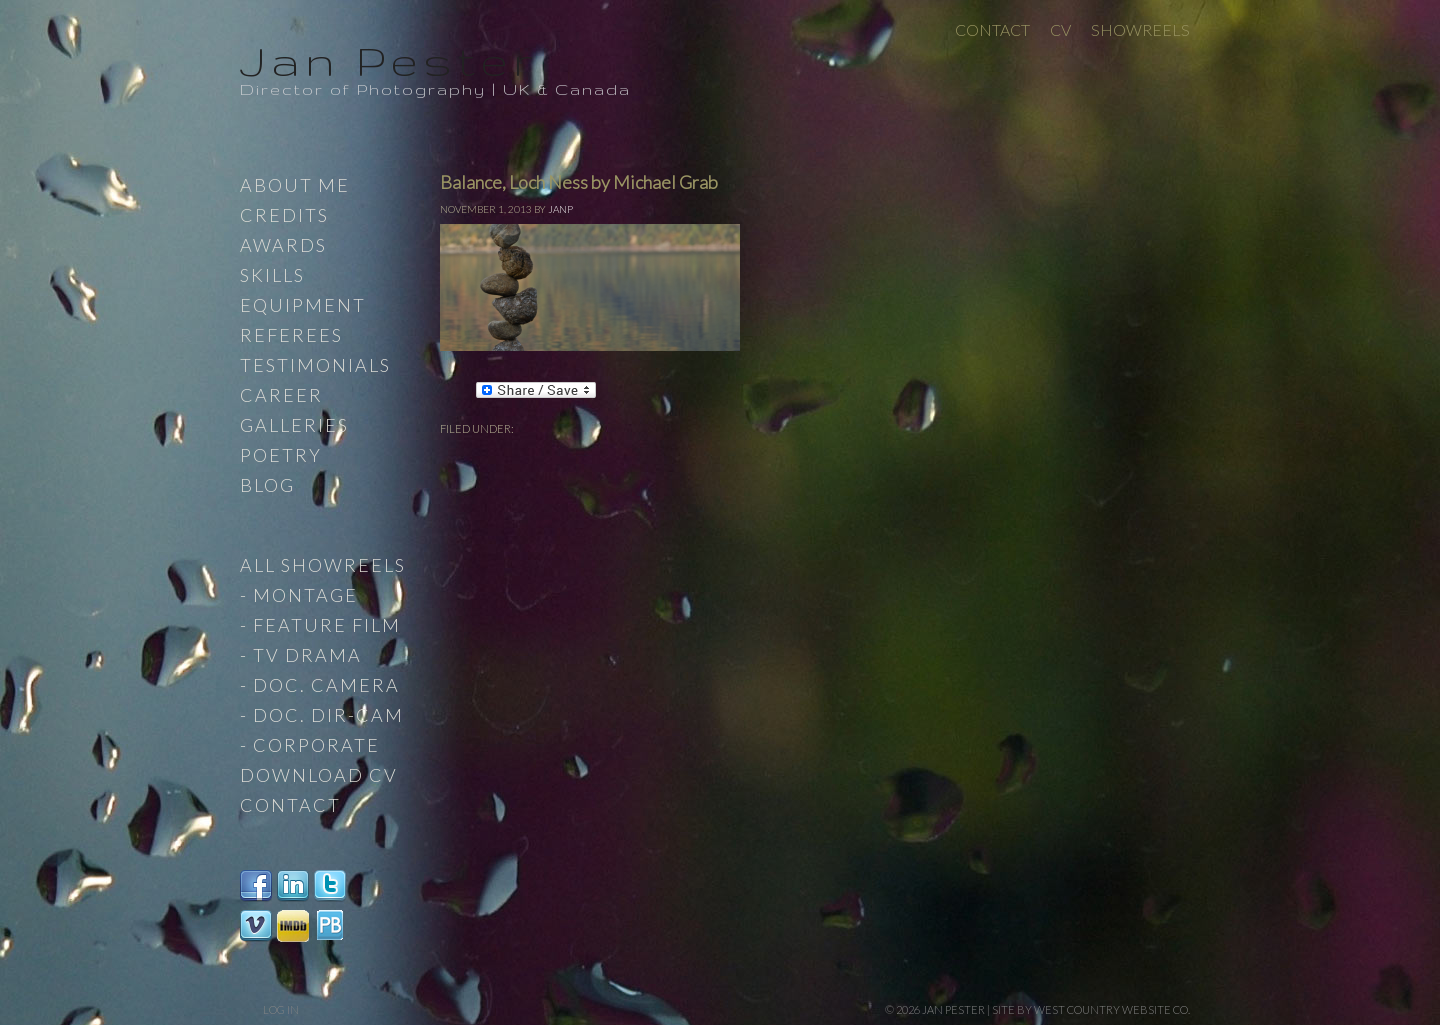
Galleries (294, 425)
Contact (992, 29)
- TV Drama (301, 655)
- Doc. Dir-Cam (322, 715)
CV (1060, 29)
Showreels (1140, 29)
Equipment (303, 305)
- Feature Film (320, 625)
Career (281, 395)
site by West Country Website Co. (1091, 1009)
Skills (272, 275)
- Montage (299, 595)
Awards (283, 245)
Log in (281, 1009)
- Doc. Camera (320, 685)
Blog (267, 485)
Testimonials (315, 365)
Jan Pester (389, 60)
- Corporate (310, 745)
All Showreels (323, 565)
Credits (284, 215)
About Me (295, 185)
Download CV (319, 775)
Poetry (281, 455)
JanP (560, 209)
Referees (291, 335)
